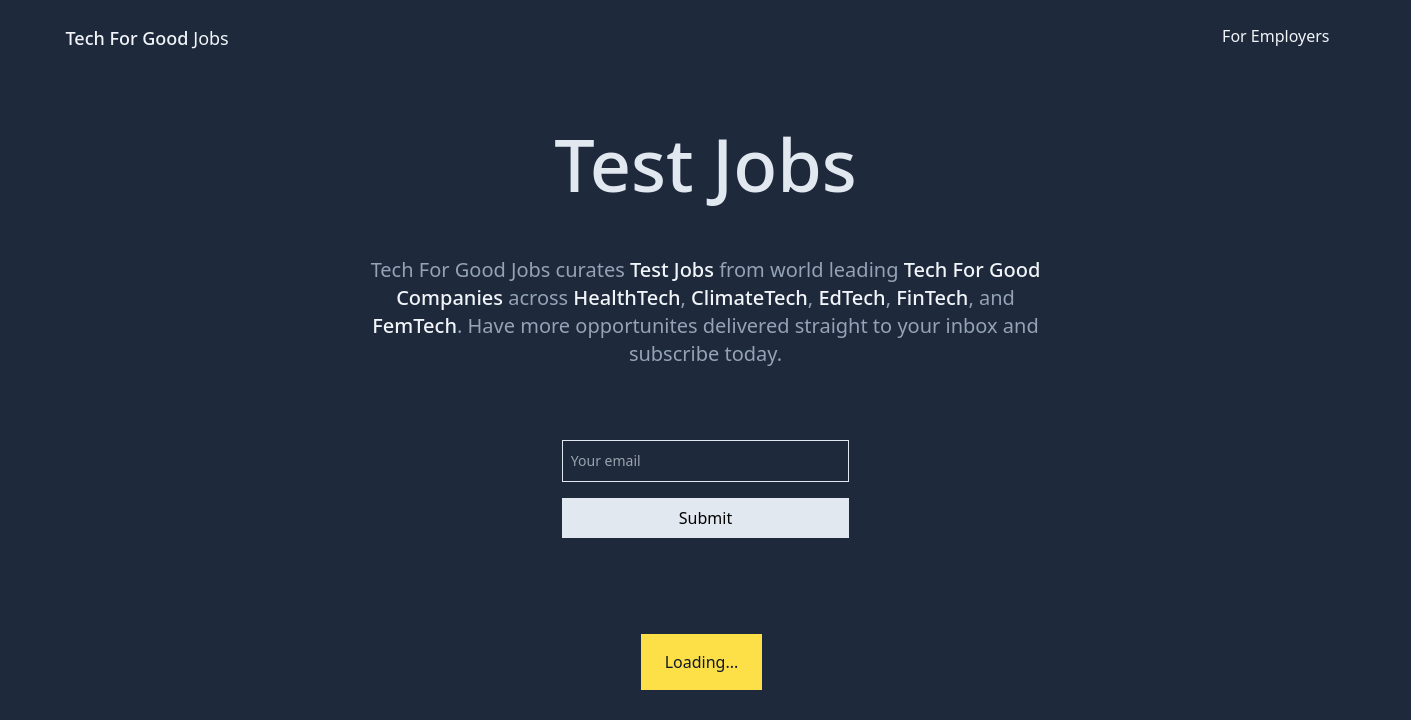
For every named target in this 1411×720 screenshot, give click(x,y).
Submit (705, 518)
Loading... (702, 662)
